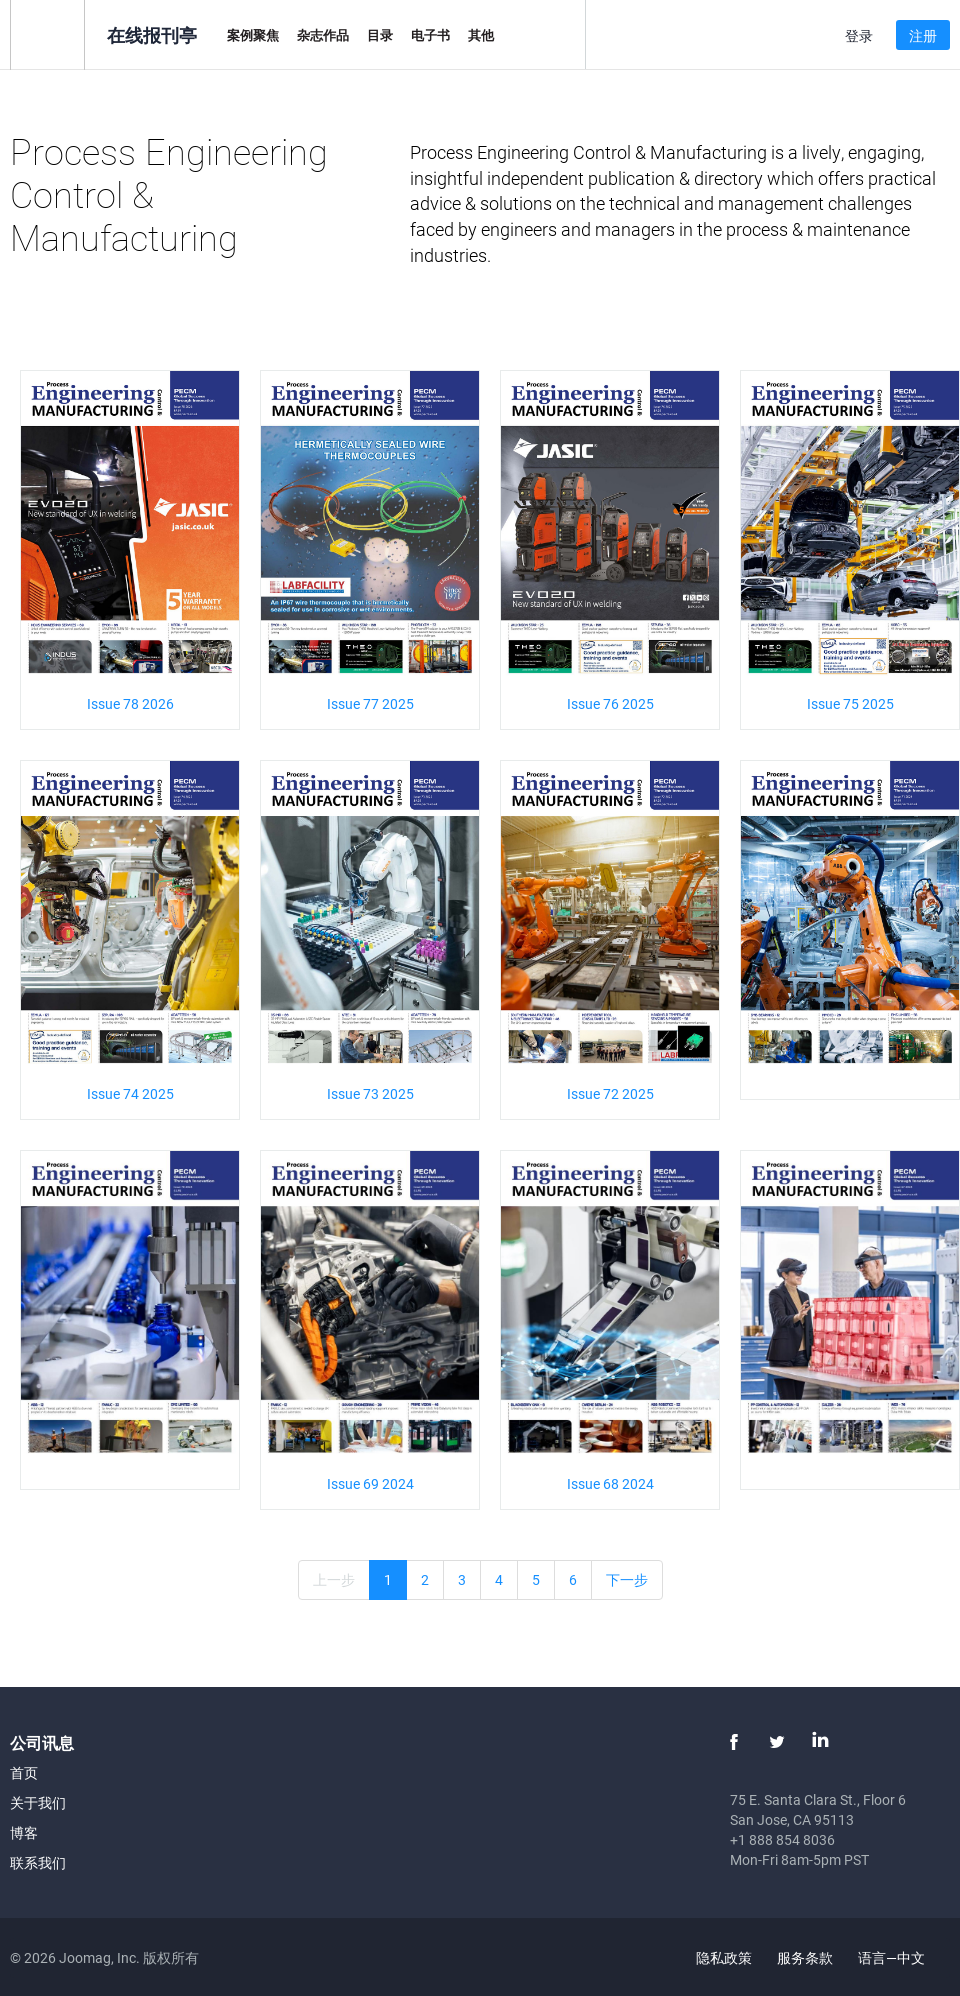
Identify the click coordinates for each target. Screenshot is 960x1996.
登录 (859, 35)
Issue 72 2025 (610, 1093)
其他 (481, 35)
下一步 (627, 1579)
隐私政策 (724, 1957)
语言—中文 (903, 1957)
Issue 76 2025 (610, 703)
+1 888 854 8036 (782, 1839)
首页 (24, 1772)
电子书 (430, 35)
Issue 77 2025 (370, 703)
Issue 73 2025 (370, 1093)
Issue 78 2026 (130, 703)
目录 (380, 35)
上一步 (334, 1579)
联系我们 (38, 1862)
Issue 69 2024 (370, 1483)
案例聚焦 (253, 35)
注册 (923, 35)
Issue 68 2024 (610, 1483)
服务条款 (805, 1957)
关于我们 (38, 1802)
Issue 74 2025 (130, 1093)
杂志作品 (323, 35)
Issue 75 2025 (850, 703)
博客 (24, 1832)
